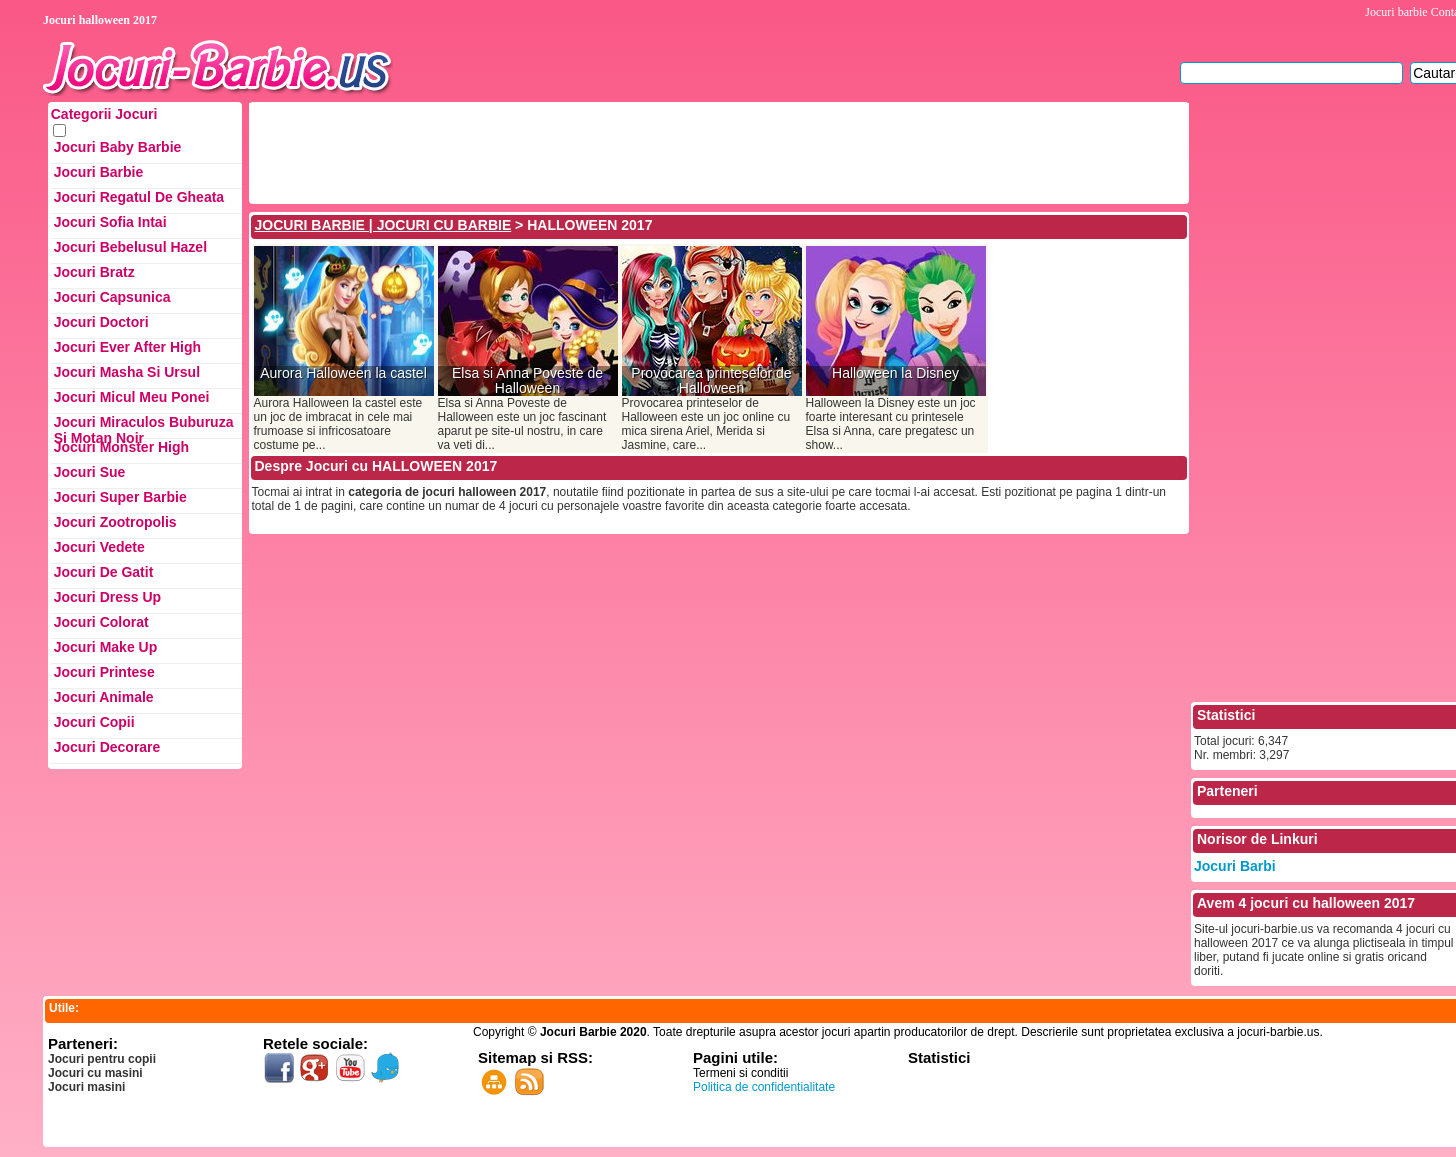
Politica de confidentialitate (764, 1087)
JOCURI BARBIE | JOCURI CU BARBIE (383, 225)
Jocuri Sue (90, 472)
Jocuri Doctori (101, 322)
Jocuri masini (86, 1087)
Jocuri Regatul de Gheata (139, 197)
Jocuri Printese (104, 672)
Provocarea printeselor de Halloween (711, 381)
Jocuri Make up (105, 647)
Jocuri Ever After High (127, 347)
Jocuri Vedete (99, 547)
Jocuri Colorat (101, 622)
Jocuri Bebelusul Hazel (130, 247)
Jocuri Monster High (121, 447)
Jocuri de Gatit (104, 572)
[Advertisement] (616, 151)
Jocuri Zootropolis (115, 522)
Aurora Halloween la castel (343, 373)
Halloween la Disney (895, 373)
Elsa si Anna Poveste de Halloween (527, 381)
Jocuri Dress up (107, 597)
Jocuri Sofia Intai (110, 222)
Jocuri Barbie (98, 172)
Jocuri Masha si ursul (127, 372)
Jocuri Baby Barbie (118, 147)
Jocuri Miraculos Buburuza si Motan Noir (144, 426)
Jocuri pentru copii (102, 1059)
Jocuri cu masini (95, 1073)
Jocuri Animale (104, 697)
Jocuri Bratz (94, 272)
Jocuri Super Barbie (120, 497)
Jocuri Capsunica (112, 297)
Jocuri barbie (1396, 12)
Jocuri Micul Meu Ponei (132, 397)
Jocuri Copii (94, 722)
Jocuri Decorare (107, 747)
